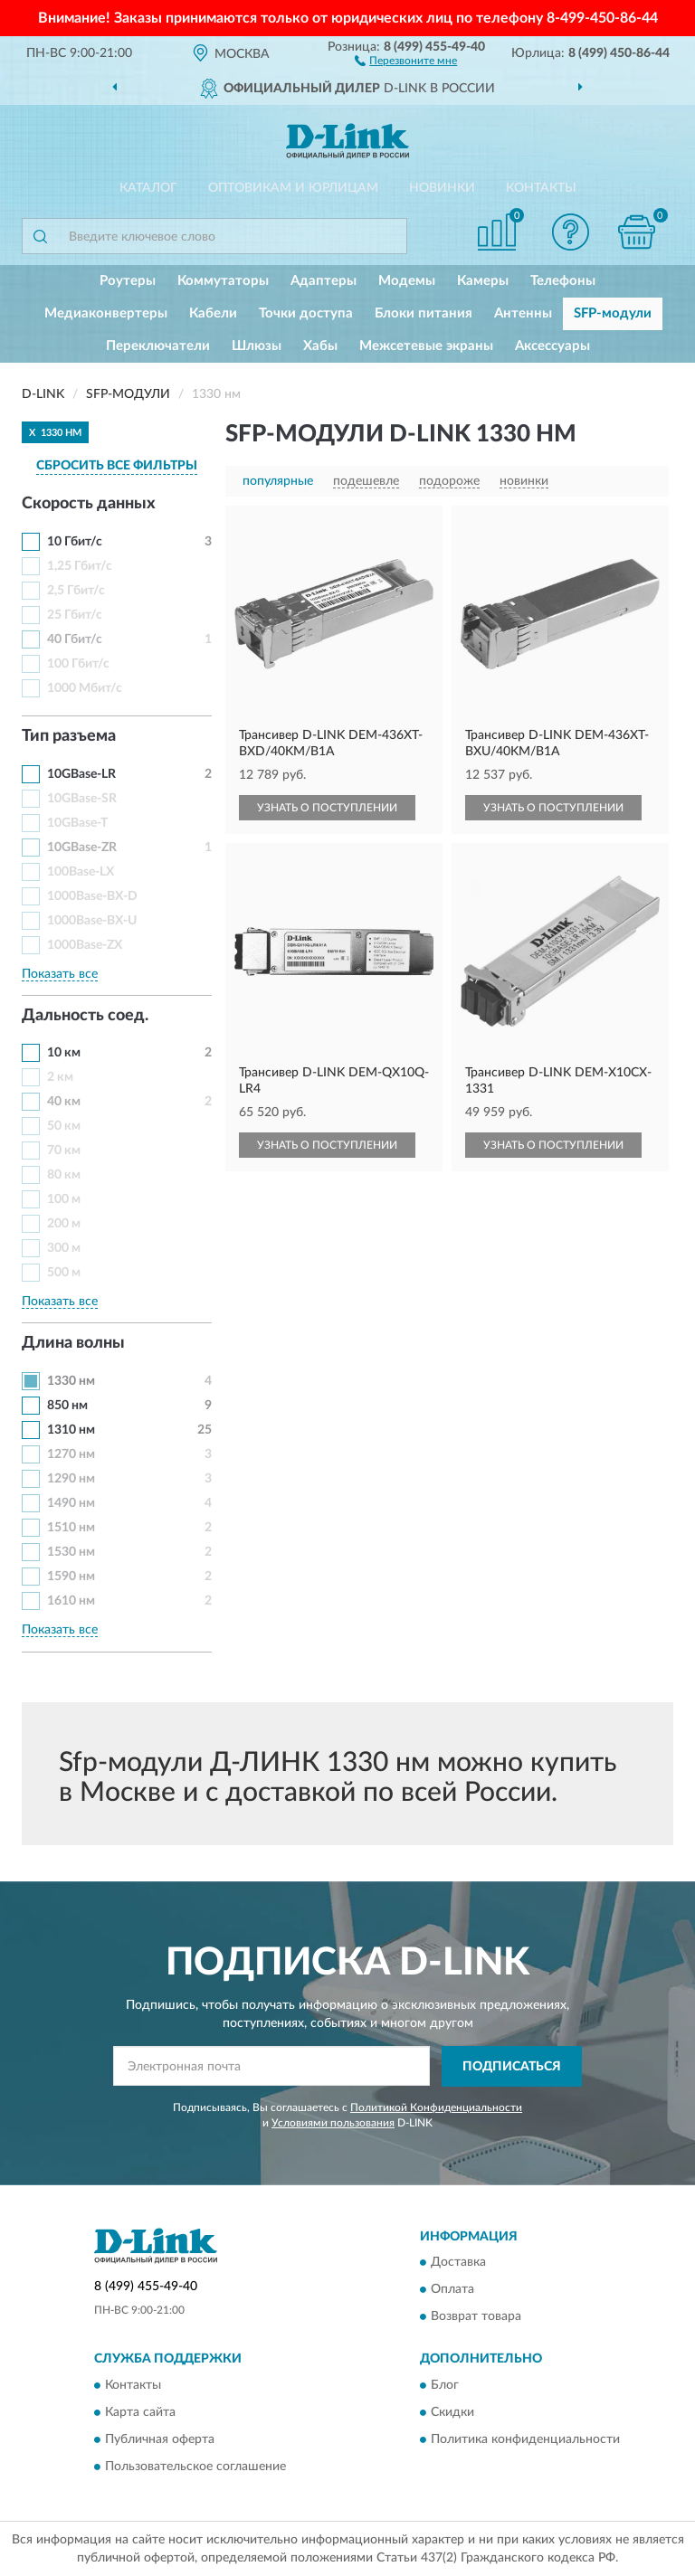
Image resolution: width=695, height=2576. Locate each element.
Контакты (541, 188)
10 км (64, 1052)
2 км (60, 1077)
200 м (64, 1223)
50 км (64, 1126)
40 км (64, 1101)
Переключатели (158, 346)
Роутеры (128, 281)
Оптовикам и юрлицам (293, 188)
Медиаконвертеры (105, 313)
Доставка (458, 2263)
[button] (406, 59)
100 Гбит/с (78, 664)
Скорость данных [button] (89, 504)
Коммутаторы (223, 281)
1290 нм (71, 1479)
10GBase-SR (82, 798)
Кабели (213, 313)
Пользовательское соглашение (195, 2466)
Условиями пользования (333, 2122)
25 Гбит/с (74, 615)
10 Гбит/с (74, 541)
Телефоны (562, 281)
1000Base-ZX (84, 945)
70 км (64, 1150)
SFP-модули (613, 313)
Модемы (406, 281)
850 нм (67, 1405)
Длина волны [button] (73, 1343)
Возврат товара (476, 2317)
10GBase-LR (81, 774)
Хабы (320, 346)
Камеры (483, 281)
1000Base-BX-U (92, 920)
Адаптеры (323, 281)
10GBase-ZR (82, 847)
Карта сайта (140, 2412)
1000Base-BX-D (92, 896)
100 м (64, 1199)
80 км (64, 1175)
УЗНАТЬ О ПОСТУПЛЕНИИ (327, 807)
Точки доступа (306, 313)
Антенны (523, 313)
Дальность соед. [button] (85, 1016)
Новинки (442, 188)
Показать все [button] (60, 974)
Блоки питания (423, 313)
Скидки (452, 2412)
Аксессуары (552, 346)
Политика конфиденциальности (525, 2439)
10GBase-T (77, 823)
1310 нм (71, 1430)
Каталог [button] (148, 188)
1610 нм (71, 1601)
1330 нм (71, 1381)
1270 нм (71, 1454)
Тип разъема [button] (69, 736)
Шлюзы (256, 346)
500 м (64, 1272)
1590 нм (71, 1576)
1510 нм (71, 1527)
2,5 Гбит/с (76, 590)
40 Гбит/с (74, 639)
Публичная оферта (159, 2439)
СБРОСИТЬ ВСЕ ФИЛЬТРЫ (116, 465)
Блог (445, 2385)
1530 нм (71, 1552)
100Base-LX (80, 872)
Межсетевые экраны (426, 346)
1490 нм (71, 1503)
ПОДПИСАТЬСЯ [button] (511, 2066)
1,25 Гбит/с (79, 566)
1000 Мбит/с (84, 688)
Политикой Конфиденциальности (436, 2107)
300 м (64, 1248)
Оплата (452, 2290)
